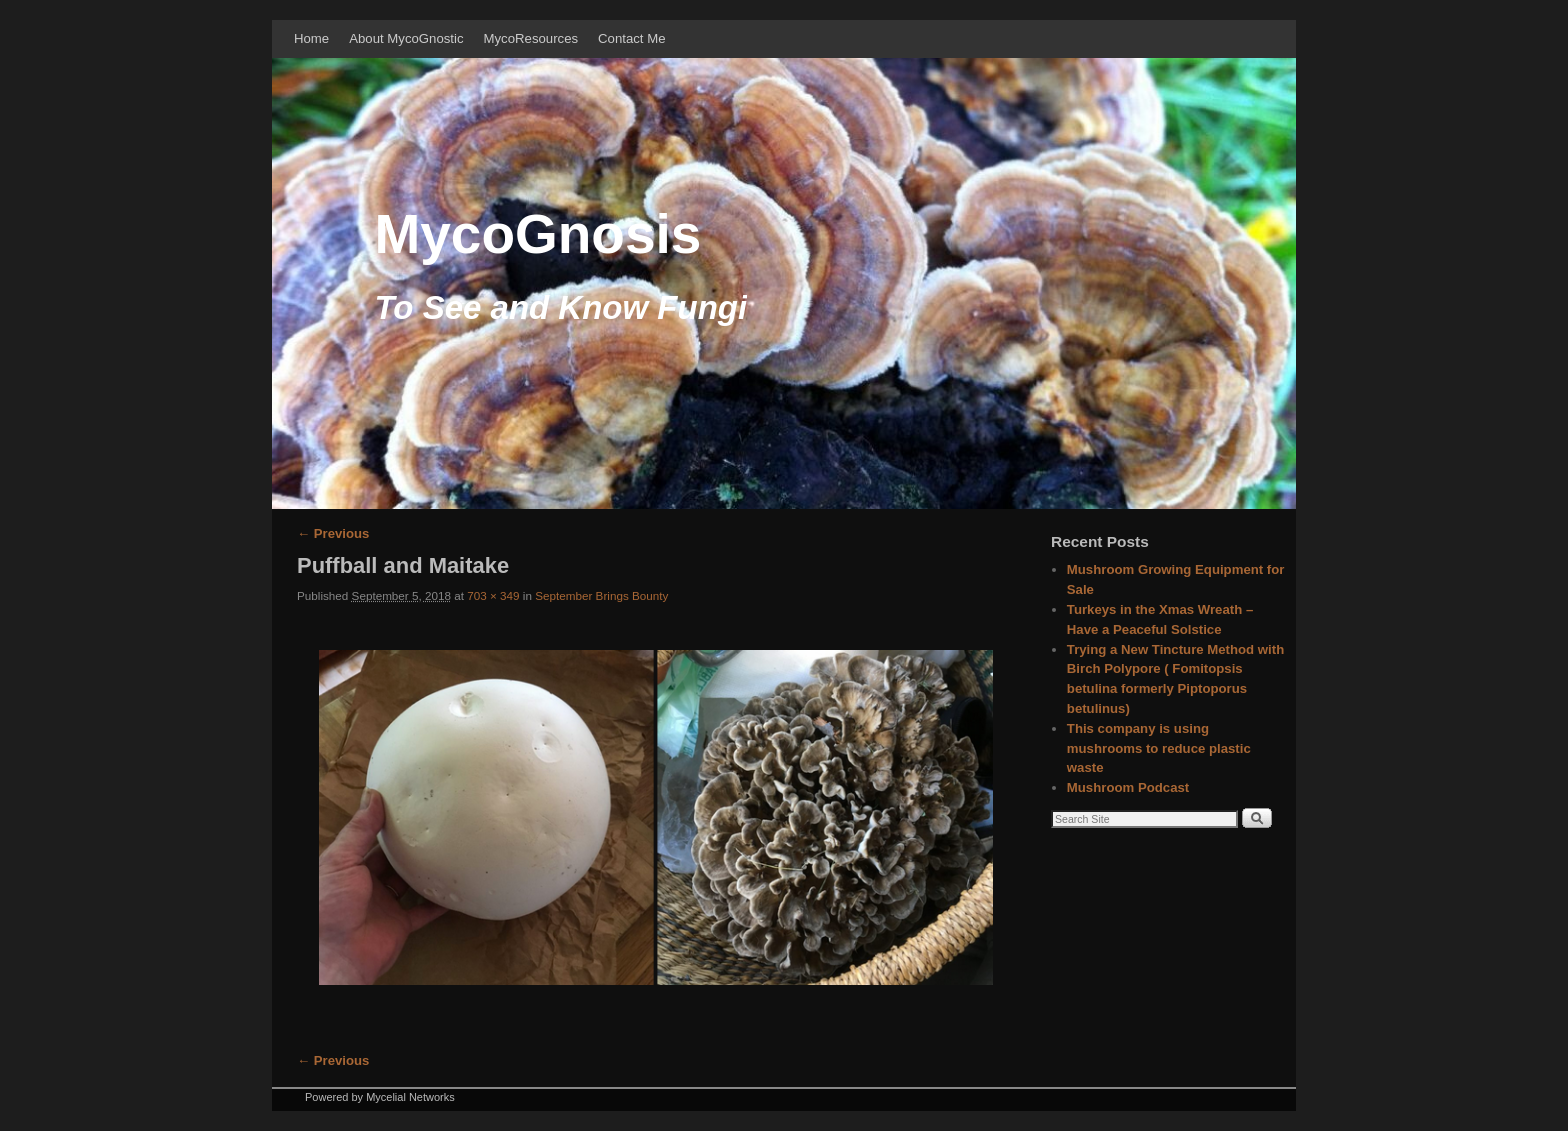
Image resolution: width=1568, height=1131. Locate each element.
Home (311, 38)
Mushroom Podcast (1128, 787)
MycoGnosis (537, 234)
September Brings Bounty (601, 595)
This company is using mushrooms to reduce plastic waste (1159, 748)
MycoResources (531, 38)
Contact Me (631, 38)
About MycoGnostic (406, 38)
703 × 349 (493, 595)
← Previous (333, 533)
